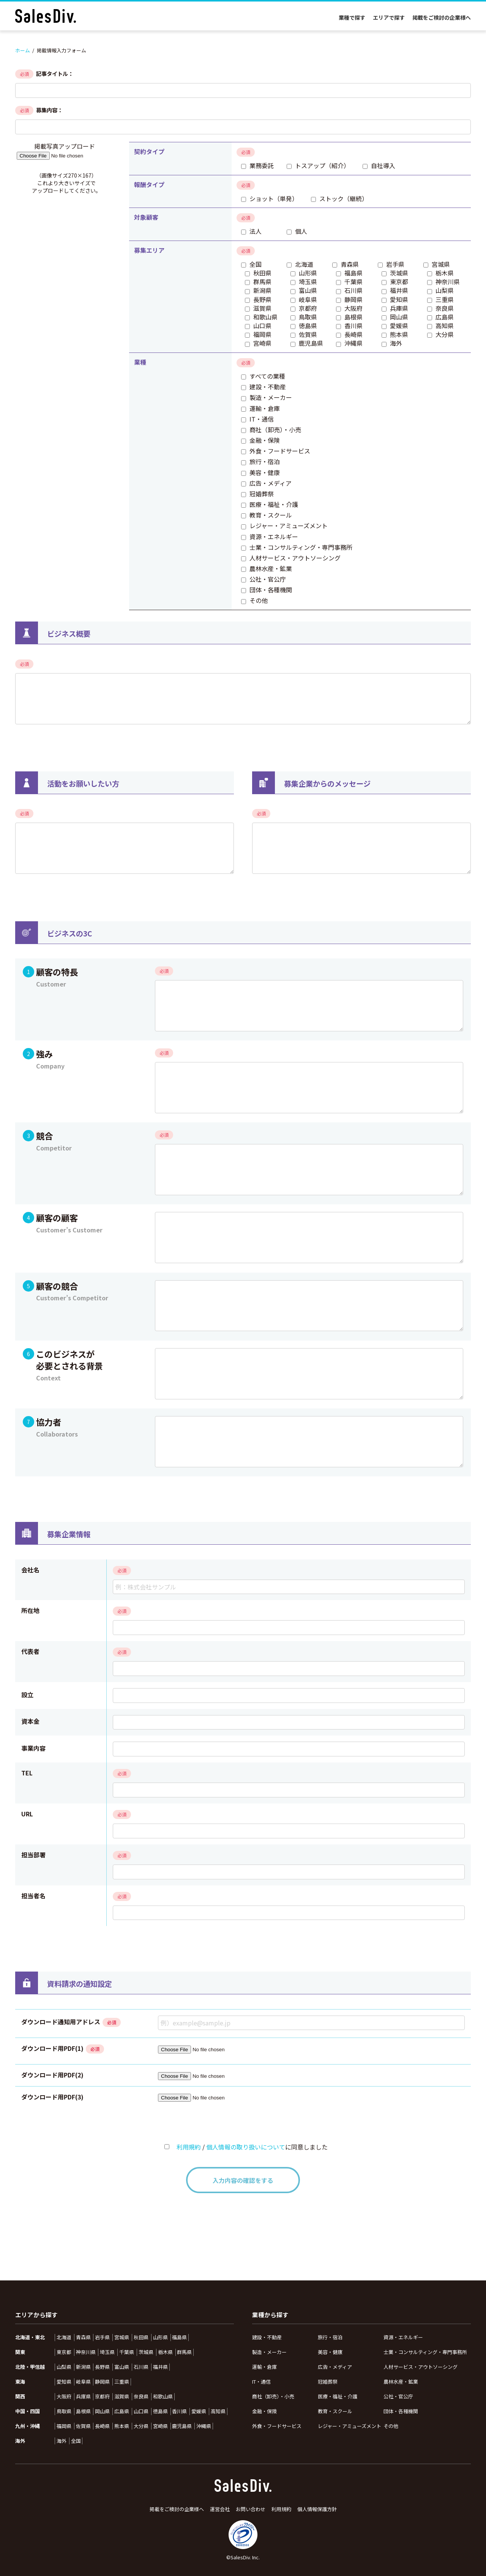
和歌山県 (163, 2396)
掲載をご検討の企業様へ (441, 17)
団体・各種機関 (400, 2411)
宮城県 (121, 2337)
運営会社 (220, 2509)
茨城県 (146, 2352)
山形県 (160, 2337)
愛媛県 (198, 2411)
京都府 (102, 2396)
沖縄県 (203, 2426)
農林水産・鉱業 (400, 2381)
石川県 (141, 2367)
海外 (61, 2441)
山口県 (141, 2411)
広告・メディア (335, 2366)
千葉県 (126, 2352)
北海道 (64, 2337)
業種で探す (352, 17)
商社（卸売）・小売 (273, 2396)
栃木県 (165, 2352)
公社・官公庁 (398, 2396)
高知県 (218, 2411)
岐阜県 (83, 2381)
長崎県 (102, 2426)
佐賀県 (83, 2426)
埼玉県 (107, 2352)
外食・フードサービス (276, 2426)
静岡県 (102, 2381)
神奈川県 (86, 2352)
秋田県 (141, 2337)
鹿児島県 (182, 2426)
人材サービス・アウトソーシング (420, 2366)
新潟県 (83, 2367)
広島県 (121, 2411)
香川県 (179, 2411)
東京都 (64, 2352)
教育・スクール (335, 2411)
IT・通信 (261, 2381)
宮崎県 (160, 2426)
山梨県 (64, 2367)
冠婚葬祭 (328, 2381)
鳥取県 (64, 2411)
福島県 (179, 2337)
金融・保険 (264, 2411)
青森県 (83, 2337)
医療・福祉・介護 (337, 2396)
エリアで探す (389, 17)
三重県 (121, 2381)
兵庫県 (83, 2396)
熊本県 (121, 2426)
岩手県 (102, 2337)
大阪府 (64, 2396)
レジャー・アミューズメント (349, 2426)
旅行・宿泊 (330, 2337)
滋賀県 (121, 2396)
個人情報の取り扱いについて (245, 2146)
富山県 (121, 2367)
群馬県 (184, 2352)
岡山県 (102, 2411)
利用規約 (189, 2146)
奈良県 (141, 2396)
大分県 (141, 2426)
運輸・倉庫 (264, 2366)
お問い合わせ (250, 2509)
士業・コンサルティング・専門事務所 (425, 2352)
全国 (76, 2441)
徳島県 (160, 2411)
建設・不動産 (267, 2337)
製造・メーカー (269, 2352)
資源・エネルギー (403, 2337)
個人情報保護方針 (317, 2509)
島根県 (83, 2411)
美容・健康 (330, 2352)
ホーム (22, 50)
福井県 (160, 2367)
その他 (390, 2426)
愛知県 (64, 2381)
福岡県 (64, 2426)
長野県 (102, 2367)
